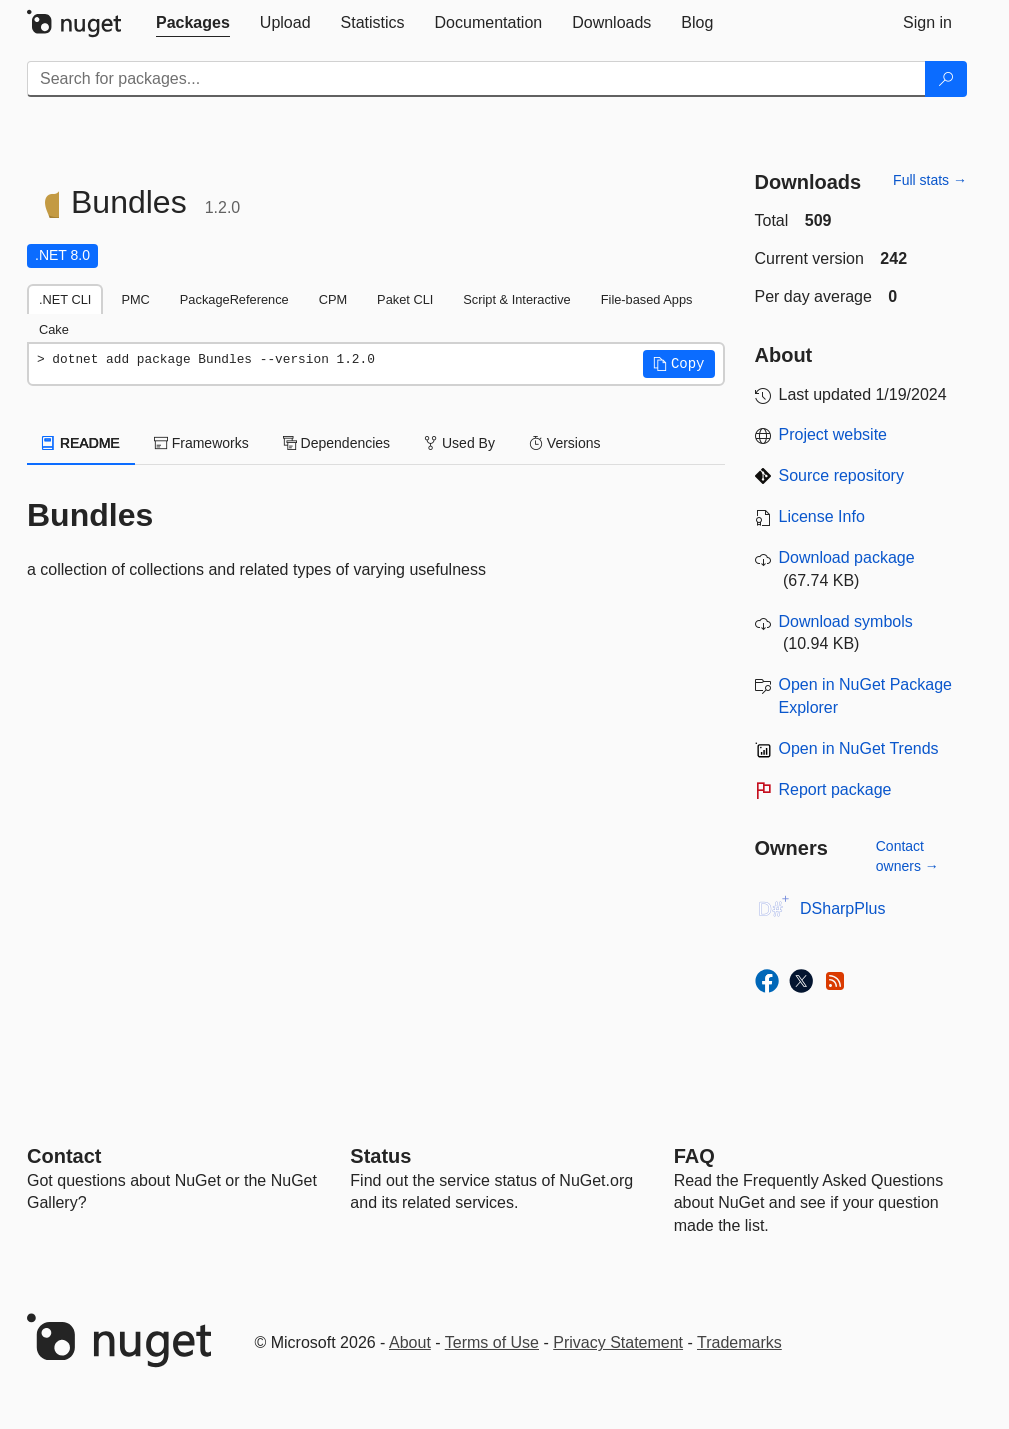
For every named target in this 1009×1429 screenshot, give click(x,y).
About (410, 1342)
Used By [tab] (459, 443)
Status (380, 1156)
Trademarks (739, 1342)
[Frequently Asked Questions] (694, 1156)
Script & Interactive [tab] (516, 299)
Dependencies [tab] (336, 443)
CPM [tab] (333, 299)
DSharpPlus (842, 908)
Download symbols (846, 621)
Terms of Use (492, 1342)
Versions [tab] (565, 443)
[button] (679, 364)
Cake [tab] (54, 329)
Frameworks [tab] (201, 443)
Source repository (841, 475)
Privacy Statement (618, 1342)
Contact (64, 1156)
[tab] (193, 23)
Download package (847, 557)
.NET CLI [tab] (65, 299)
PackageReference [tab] (234, 299)
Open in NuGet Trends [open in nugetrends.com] (859, 748)
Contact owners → (907, 856)
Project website (833, 434)
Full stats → (930, 180)
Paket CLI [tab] (405, 299)
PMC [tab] (135, 299)
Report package (835, 789)
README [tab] (81, 443)
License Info (822, 516)
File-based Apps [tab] (647, 299)
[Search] (946, 79)
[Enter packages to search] (476, 79)
